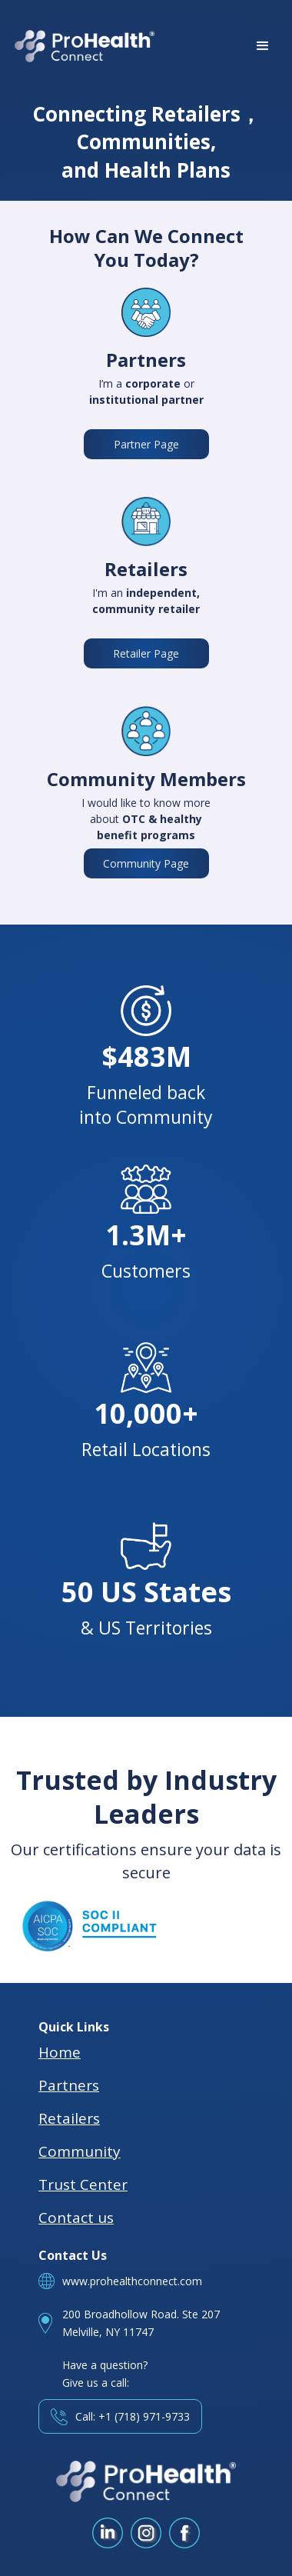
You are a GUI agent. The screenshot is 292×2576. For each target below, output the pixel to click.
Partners (68, 2085)
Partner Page (146, 444)
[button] (263, 46)
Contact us (76, 2218)
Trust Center (83, 2184)
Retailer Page (146, 653)
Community (79, 2151)
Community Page (146, 863)
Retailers (69, 2118)
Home (59, 2052)
